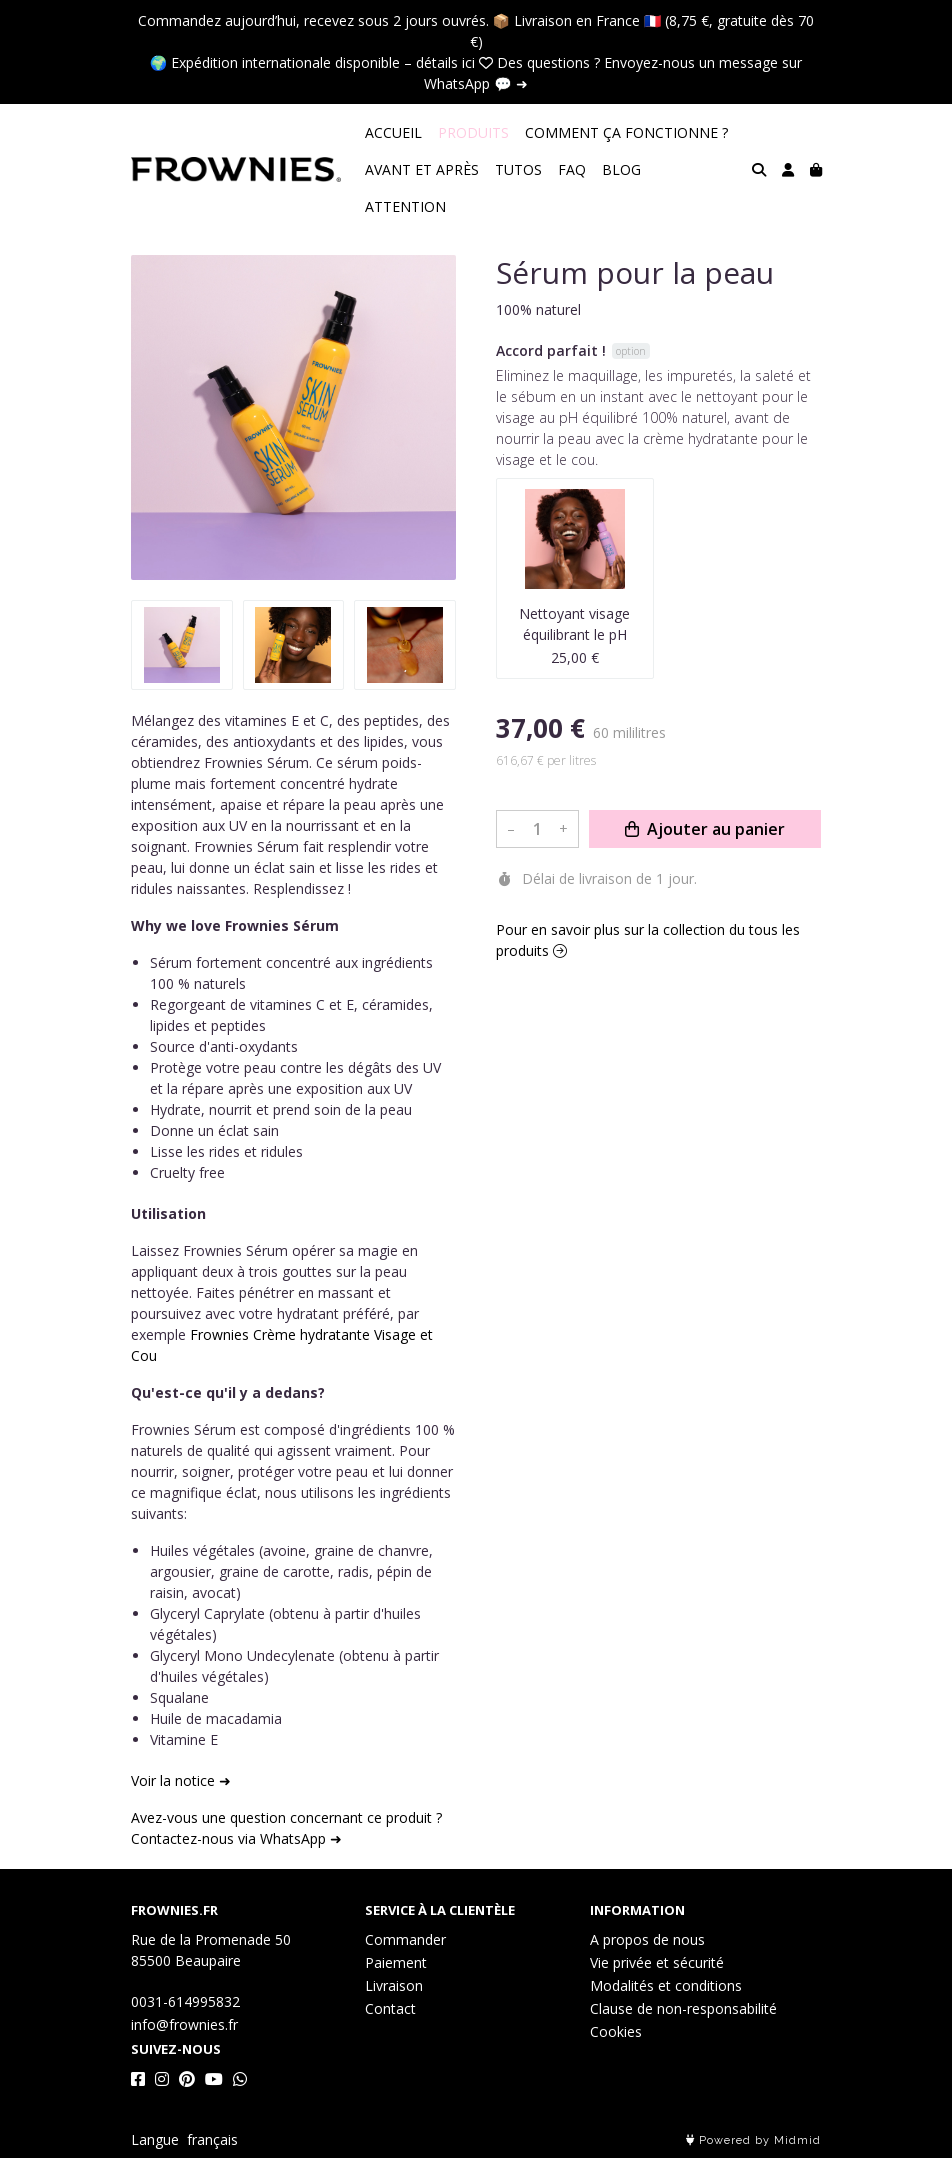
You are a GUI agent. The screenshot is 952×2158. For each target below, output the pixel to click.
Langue (155, 2139)
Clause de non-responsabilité (683, 2008)
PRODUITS (473, 132)
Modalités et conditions (666, 1985)
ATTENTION (405, 206)
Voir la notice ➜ (181, 1780)
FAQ (572, 169)
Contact (390, 2008)
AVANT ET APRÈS (422, 169)
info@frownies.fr (184, 2024)
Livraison (394, 1985)
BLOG (621, 169)
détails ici (445, 62)
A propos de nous (647, 1939)
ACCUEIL (393, 132)
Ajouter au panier (705, 1717)
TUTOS (518, 169)
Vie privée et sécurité (657, 1962)
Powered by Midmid (753, 2140)
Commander (405, 1939)
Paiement (396, 1962)
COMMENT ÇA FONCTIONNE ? (626, 132)
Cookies (616, 2031)
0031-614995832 (185, 2001)
